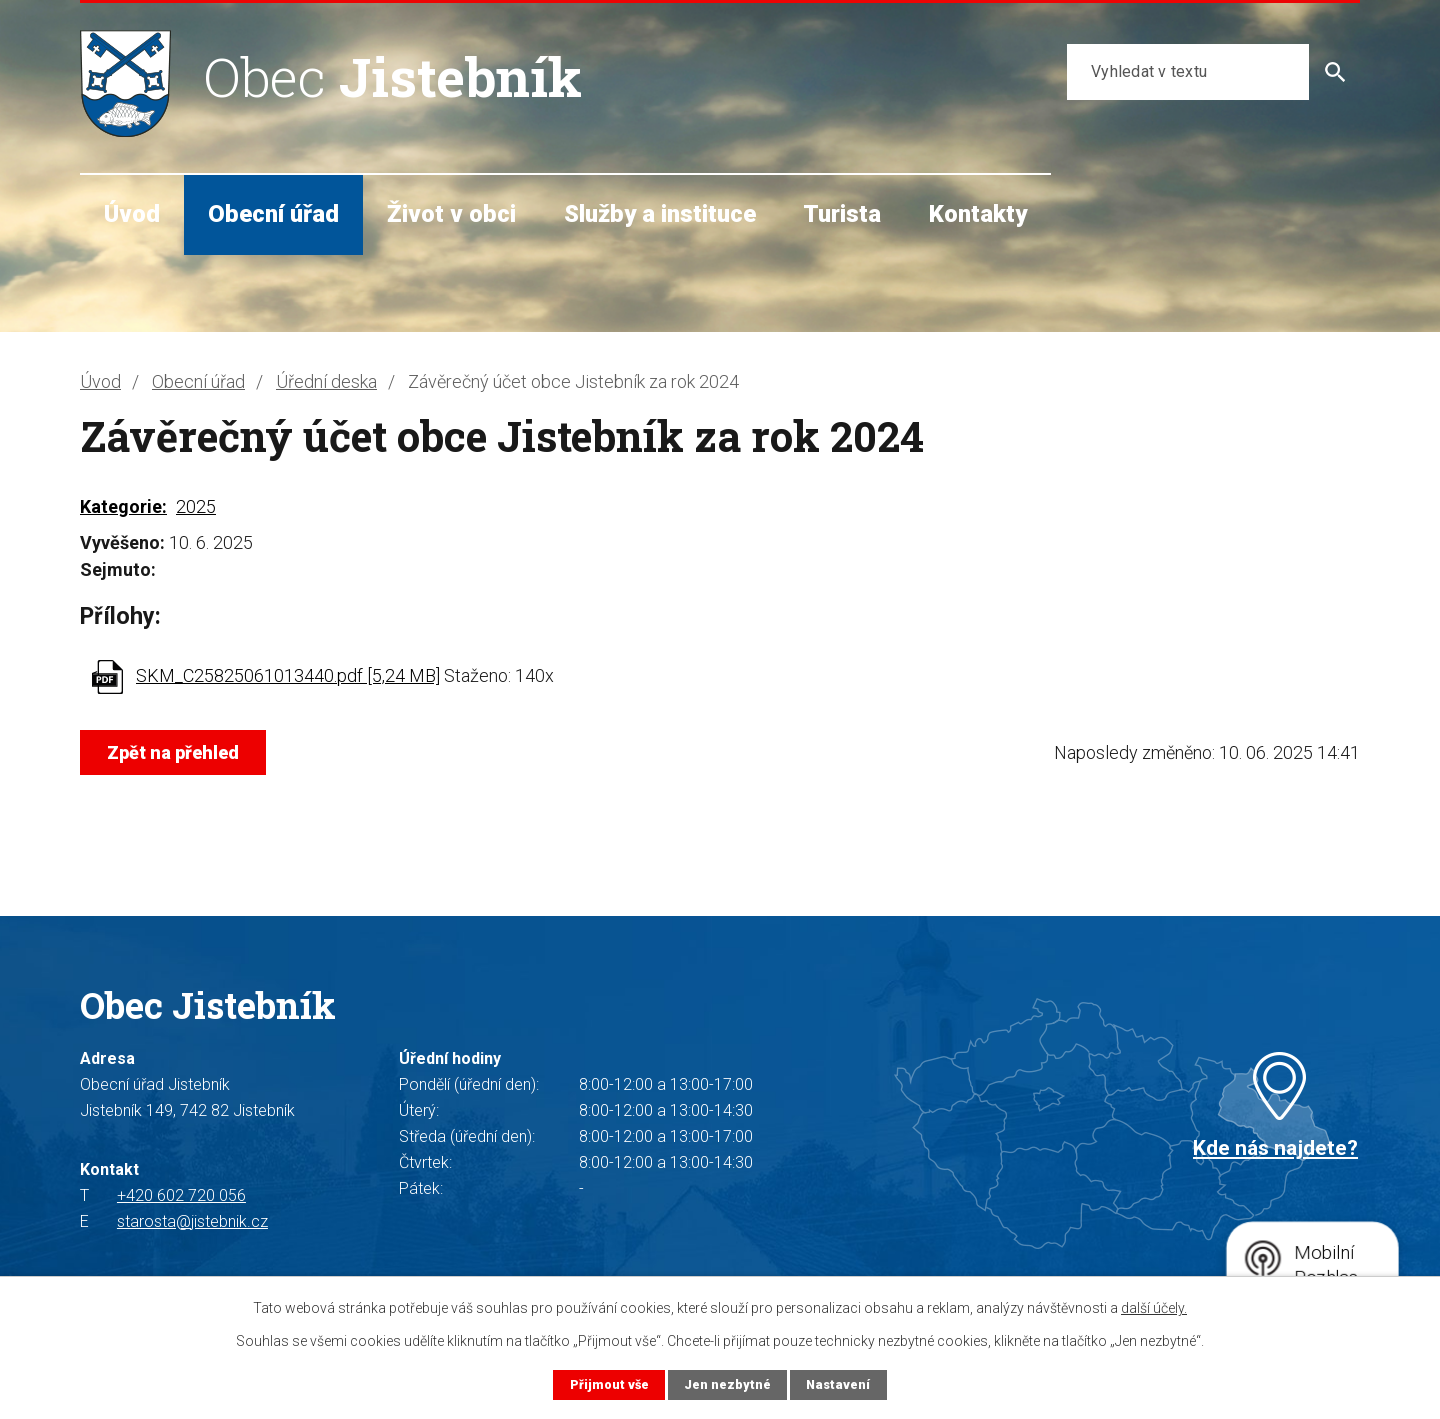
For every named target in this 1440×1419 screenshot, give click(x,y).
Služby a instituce (660, 214)
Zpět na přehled (173, 752)
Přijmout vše (609, 1384)
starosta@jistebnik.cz (192, 1221)
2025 (196, 506)
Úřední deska (326, 381)
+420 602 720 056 (181, 1195)
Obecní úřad (273, 214)
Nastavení (838, 1384)
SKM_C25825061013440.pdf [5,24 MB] (288, 675)
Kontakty (978, 214)
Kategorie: (123, 506)
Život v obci (451, 214)
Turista (842, 214)
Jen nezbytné (727, 1384)
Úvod (132, 214)
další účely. (1154, 1308)
